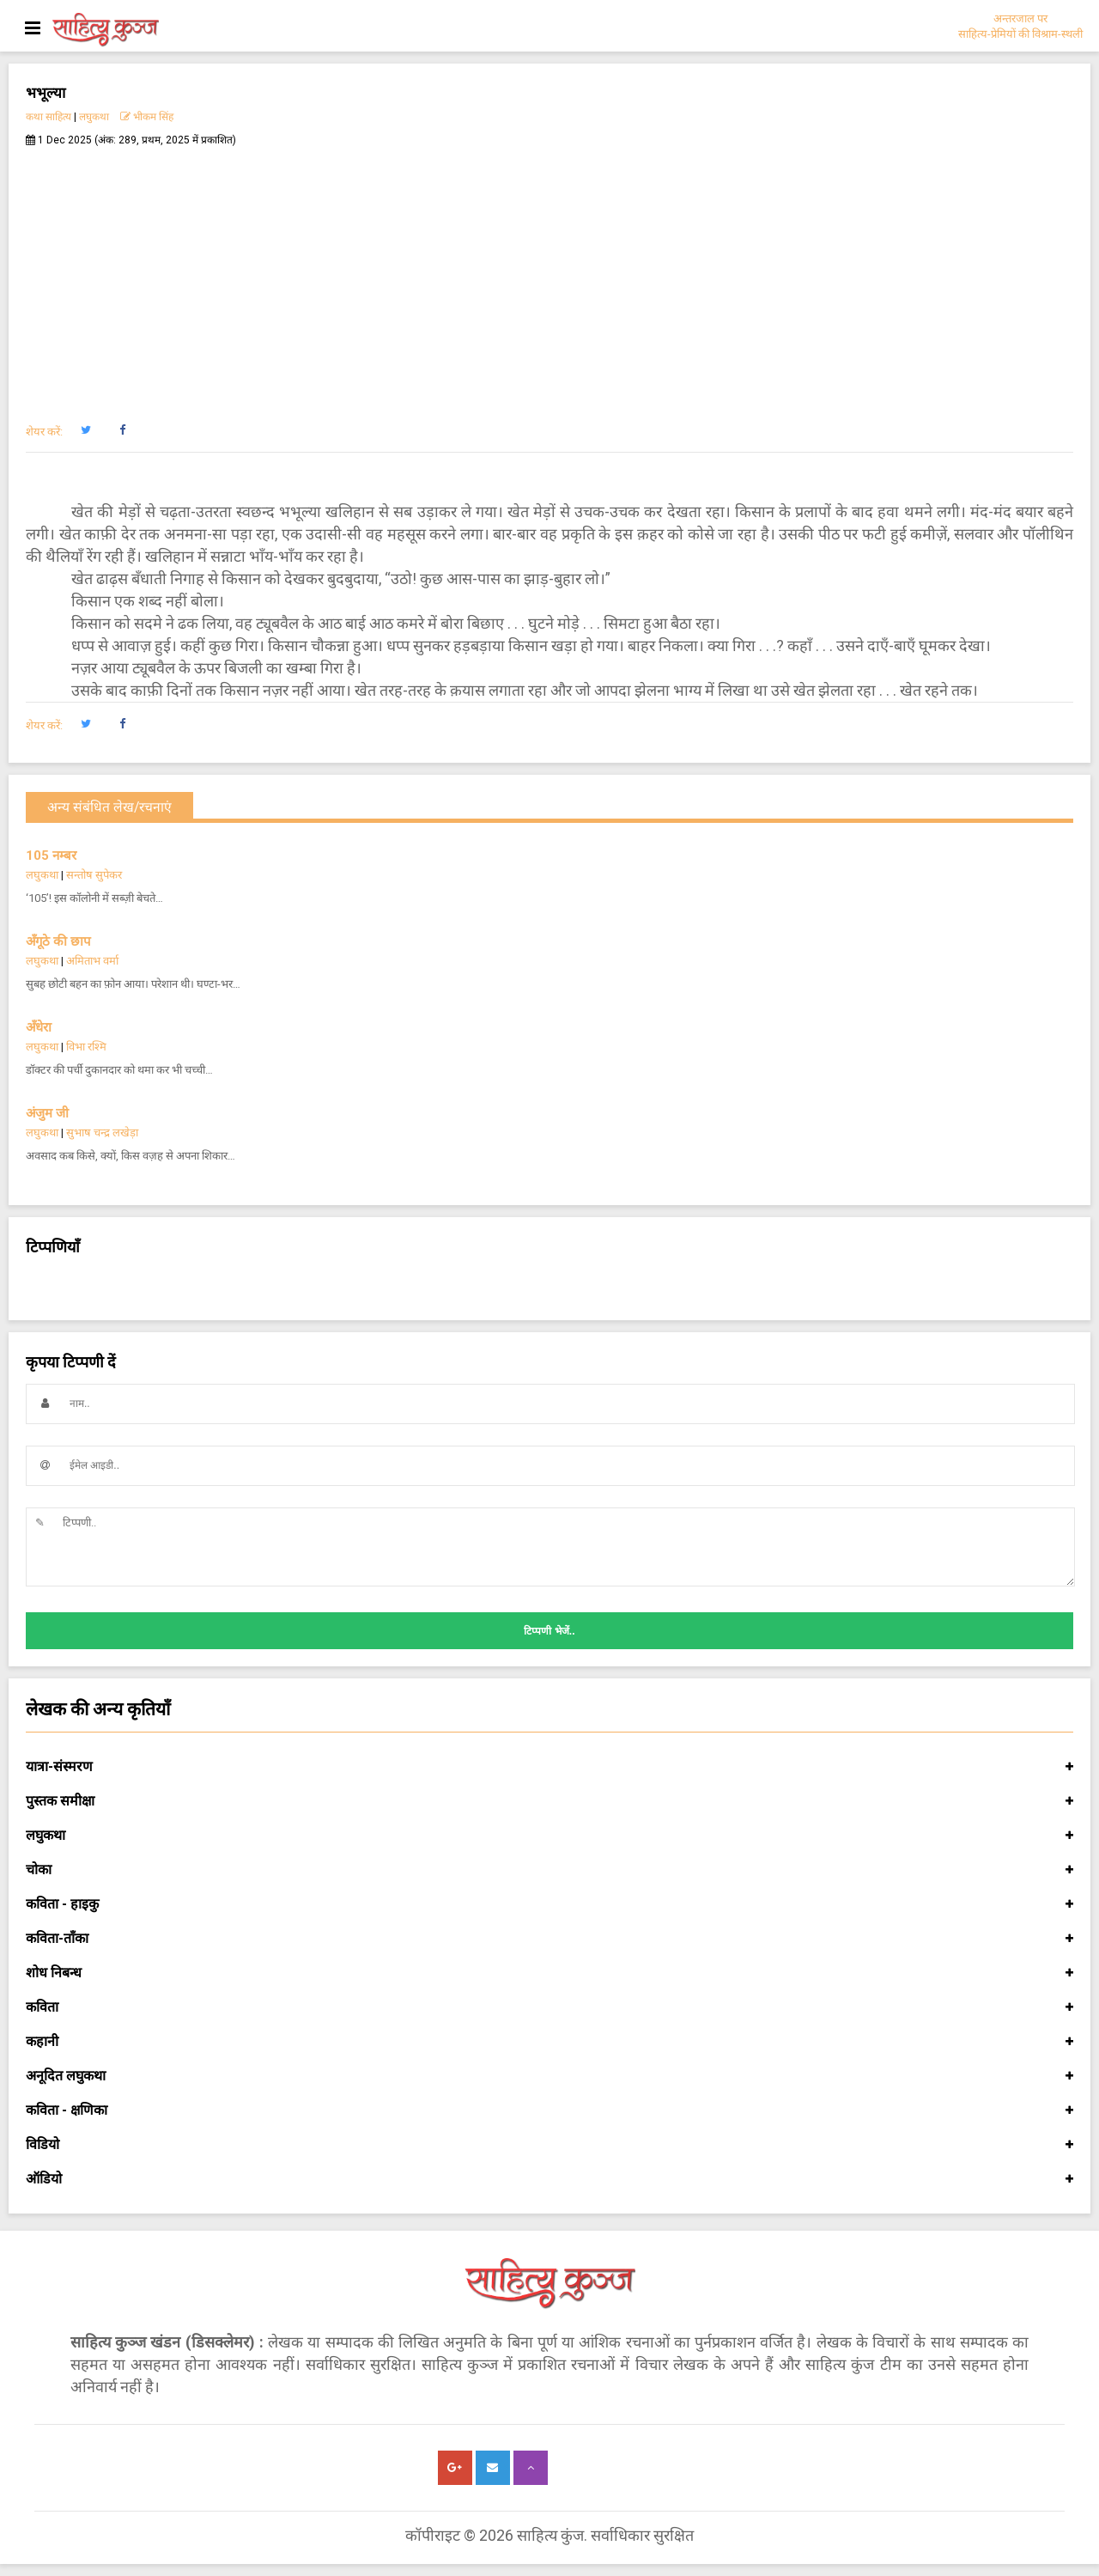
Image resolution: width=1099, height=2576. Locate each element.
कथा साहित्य (48, 117)
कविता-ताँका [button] (549, 1938)
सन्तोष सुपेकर (94, 874)
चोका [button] (549, 1870)
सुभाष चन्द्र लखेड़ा (102, 1132)
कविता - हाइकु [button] (549, 1904)
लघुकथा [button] (549, 1835)
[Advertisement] (549, 275)
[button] (85, 430)
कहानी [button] (549, 2042)
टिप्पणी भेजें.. (549, 1631)
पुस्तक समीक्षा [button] (549, 1801)
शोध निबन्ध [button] (549, 1973)
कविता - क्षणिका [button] (549, 2110)
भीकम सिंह (146, 117)
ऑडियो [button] (549, 2179)
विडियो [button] (549, 2145)
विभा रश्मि (86, 1046)
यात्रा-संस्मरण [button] (549, 1767)
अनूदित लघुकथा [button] (549, 2076)
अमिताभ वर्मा (92, 960)
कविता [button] (549, 2007)
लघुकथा (94, 117)
